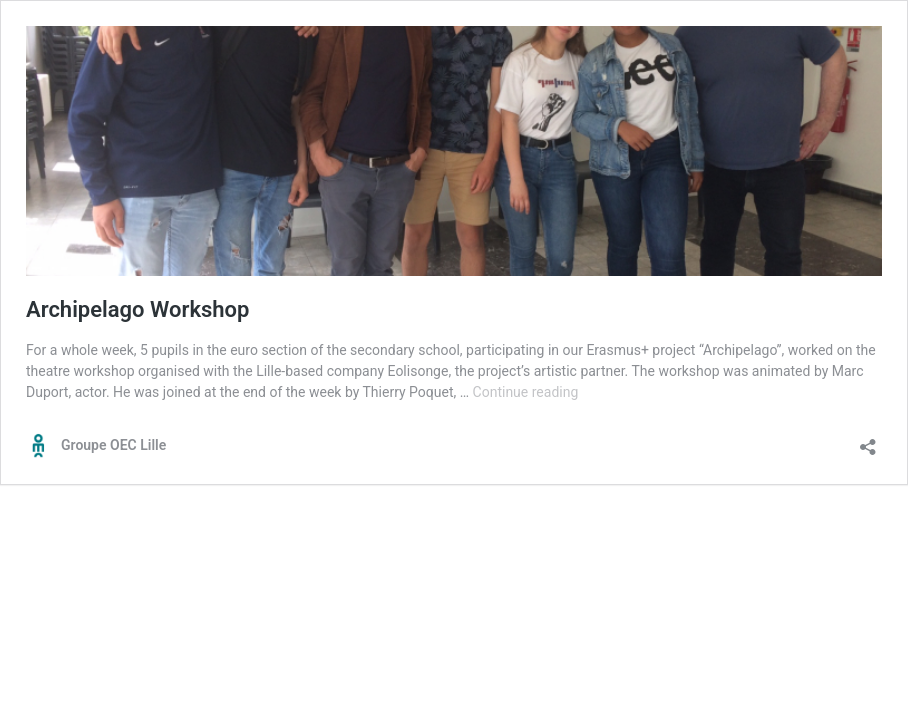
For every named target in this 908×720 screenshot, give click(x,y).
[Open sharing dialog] (868, 440)
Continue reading (526, 392)
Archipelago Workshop (137, 309)
